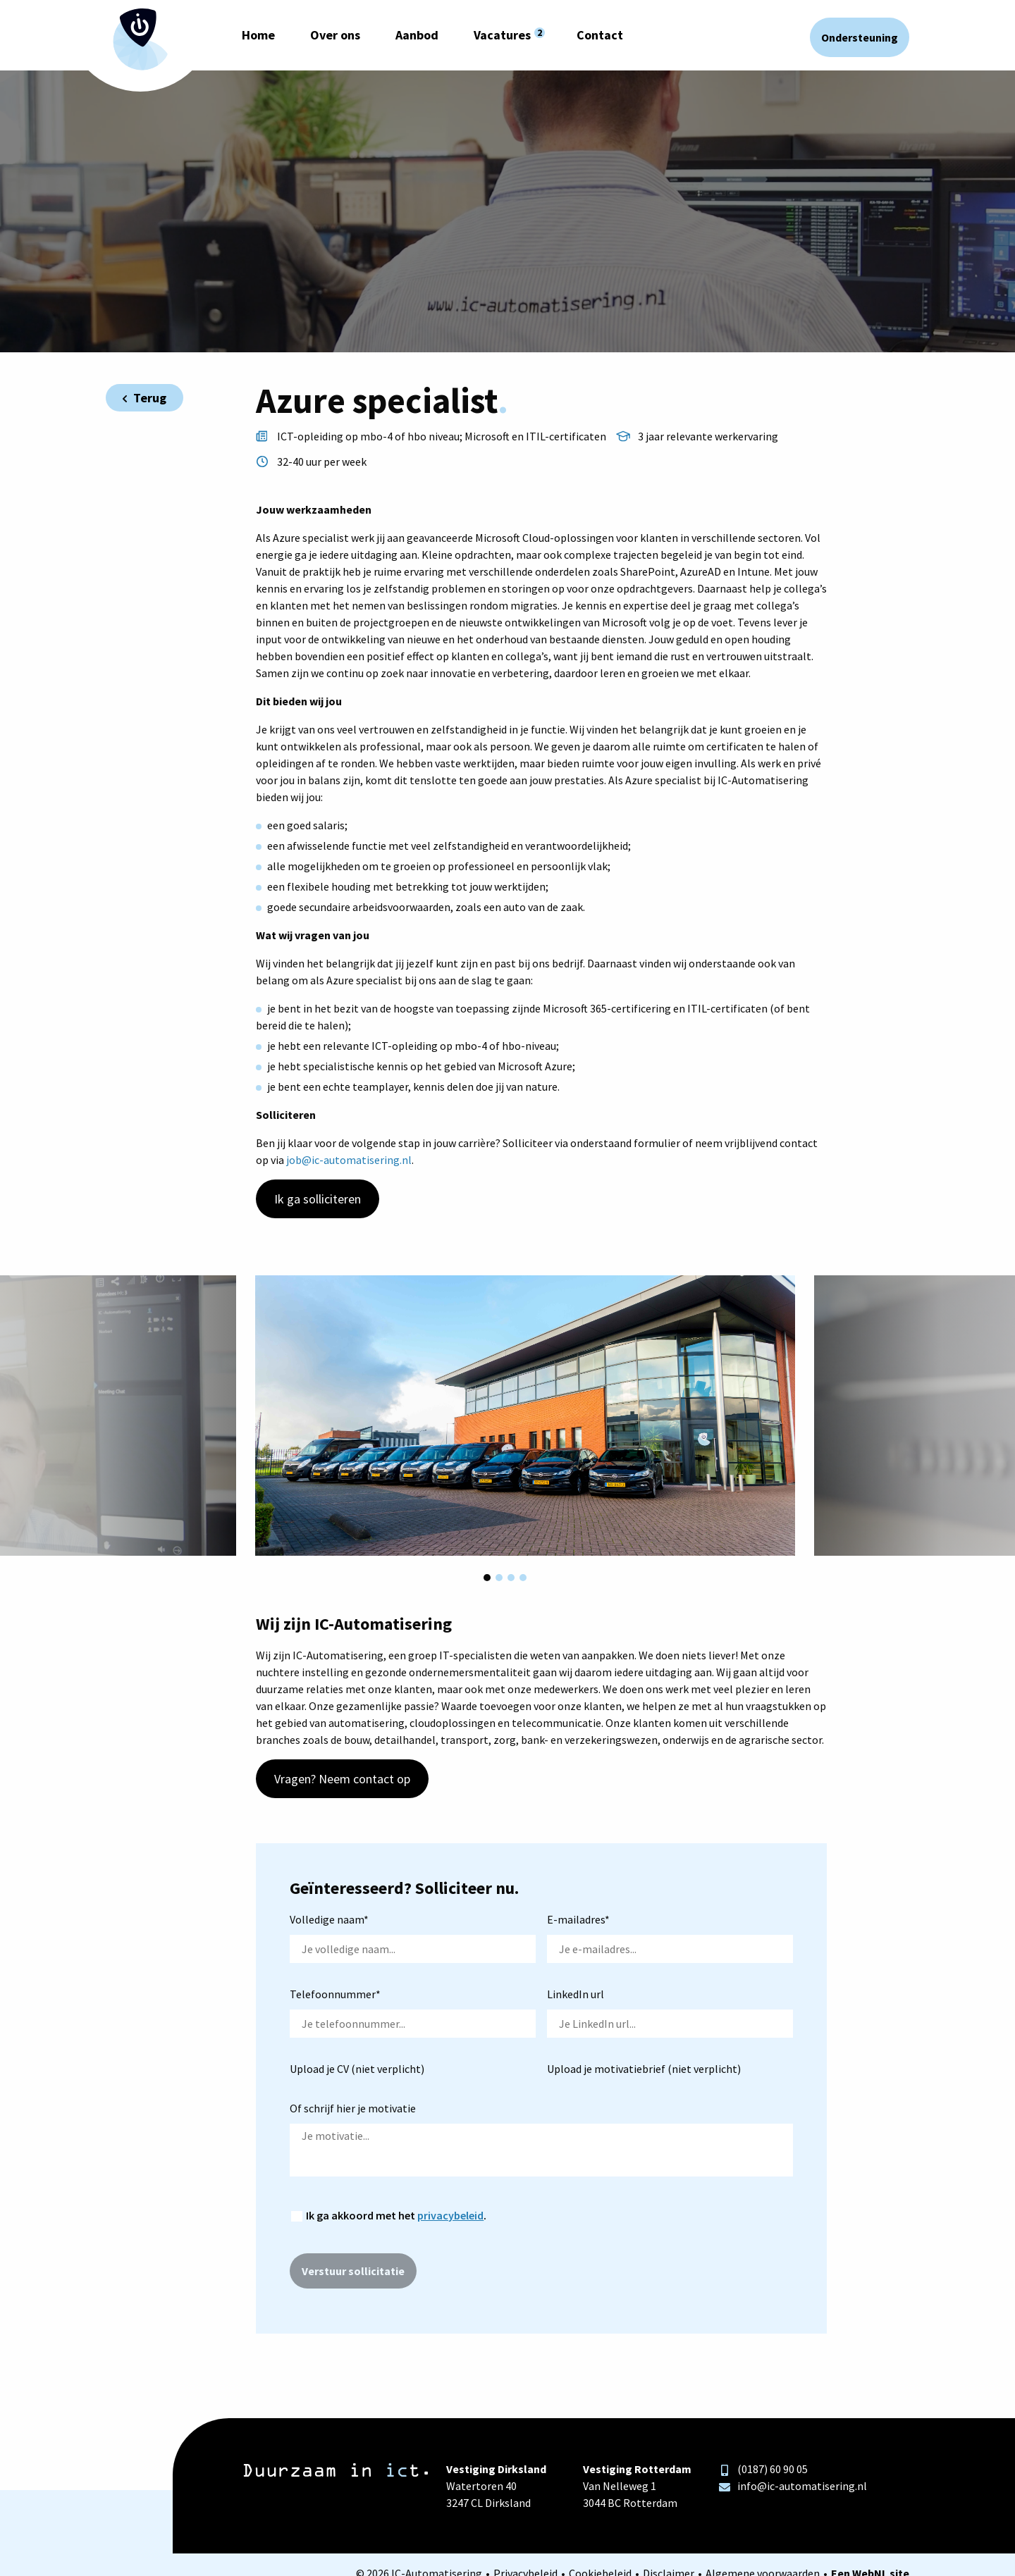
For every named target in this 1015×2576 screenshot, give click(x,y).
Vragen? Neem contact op (342, 1779)
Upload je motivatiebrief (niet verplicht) (644, 2069)
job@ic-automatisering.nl (349, 1160)
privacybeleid (450, 2215)
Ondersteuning (859, 37)
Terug (144, 398)
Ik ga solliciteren (317, 1199)
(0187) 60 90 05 (763, 2469)
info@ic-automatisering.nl (793, 2486)
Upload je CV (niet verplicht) (357, 2069)
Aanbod (416, 35)
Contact (600, 35)
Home (258, 35)
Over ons (335, 35)
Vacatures (502, 35)
